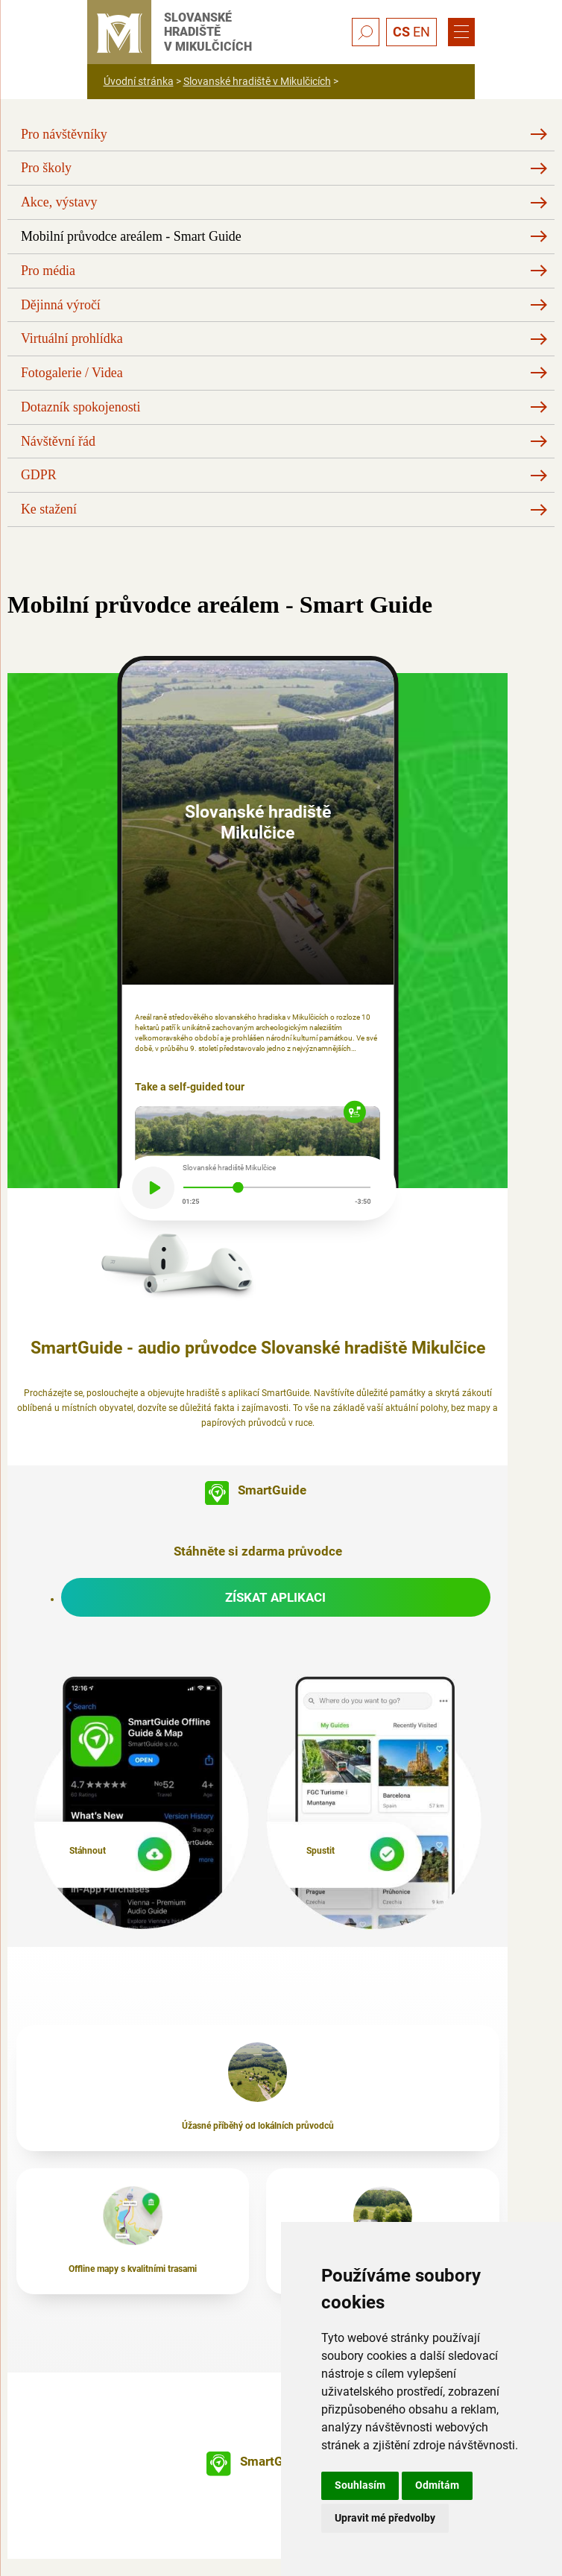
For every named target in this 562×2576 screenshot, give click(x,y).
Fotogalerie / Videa (72, 372)
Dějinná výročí (61, 304)
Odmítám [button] (437, 2485)
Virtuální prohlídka (72, 338)
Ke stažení (49, 509)
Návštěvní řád (58, 441)
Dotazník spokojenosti (81, 407)
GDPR (39, 474)
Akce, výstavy (59, 202)
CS (401, 32)
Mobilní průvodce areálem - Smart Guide (131, 236)
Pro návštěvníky (64, 134)
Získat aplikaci (275, 1597)
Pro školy (46, 167)
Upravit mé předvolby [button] (385, 2518)
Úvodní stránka (139, 81)
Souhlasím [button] (360, 2485)
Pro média (48, 270)
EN (421, 32)
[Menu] (461, 32)
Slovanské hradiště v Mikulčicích (257, 81)
